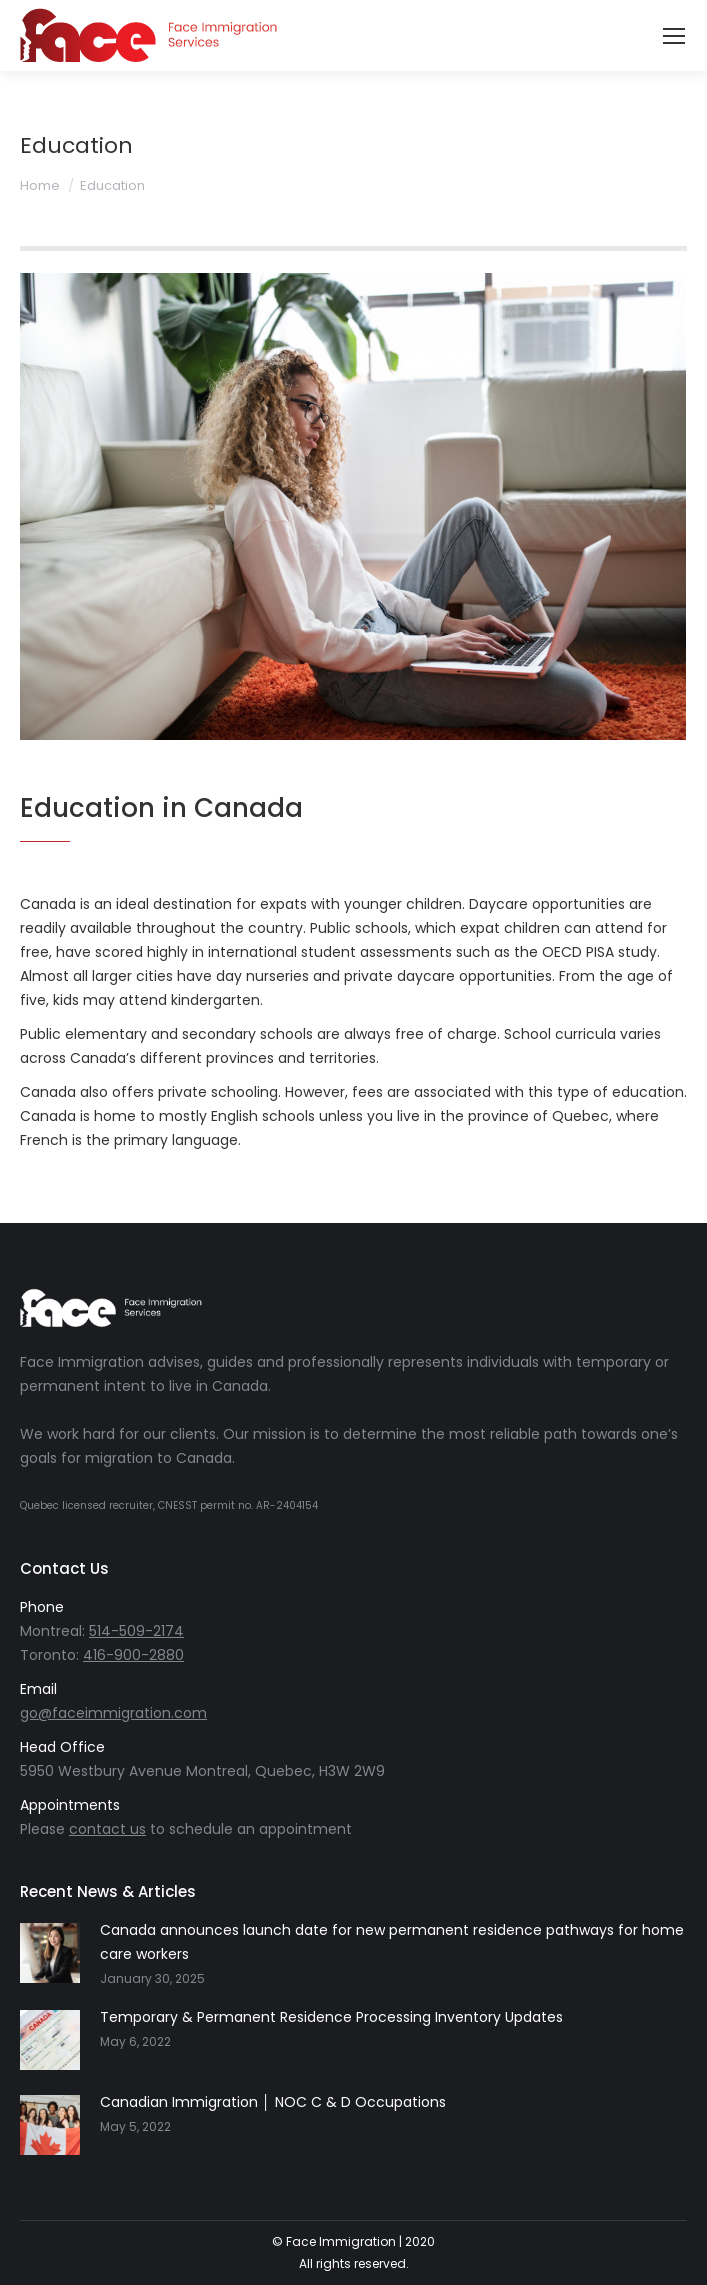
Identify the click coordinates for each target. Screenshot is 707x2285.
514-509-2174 (136, 1631)
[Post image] (50, 1953)
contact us (107, 1829)
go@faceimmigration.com (113, 1713)
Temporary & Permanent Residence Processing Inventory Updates (331, 2017)
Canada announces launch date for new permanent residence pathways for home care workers (392, 1942)
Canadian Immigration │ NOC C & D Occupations (273, 2102)
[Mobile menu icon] (674, 36)
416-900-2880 (133, 1655)
